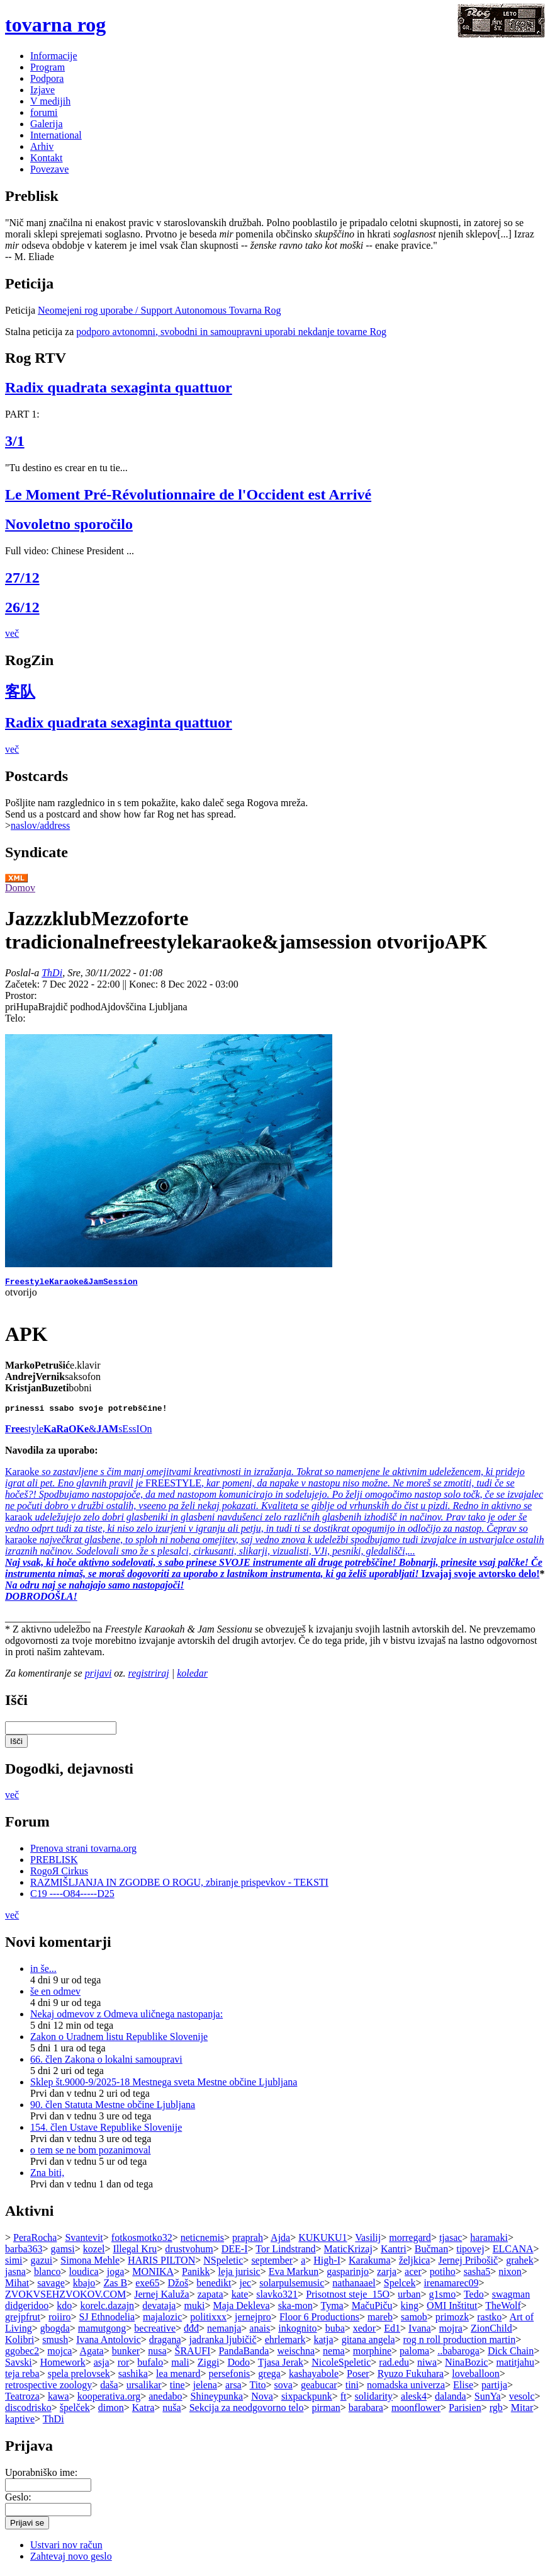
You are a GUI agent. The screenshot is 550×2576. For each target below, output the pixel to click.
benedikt (213, 2286)
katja (324, 2343)
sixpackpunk (306, 2400)
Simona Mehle (90, 2264)
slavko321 (277, 2298)
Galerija (46, 123)
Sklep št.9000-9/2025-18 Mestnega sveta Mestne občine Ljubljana (163, 2085)
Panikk (196, 2275)
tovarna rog (55, 24)
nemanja (224, 2332)
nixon (509, 2275)
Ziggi (209, 2366)
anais (259, 2332)
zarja (386, 2275)
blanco (47, 2275)
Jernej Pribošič (468, 2264)
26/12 (22, 607)
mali (180, 2366)
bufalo (150, 2366)
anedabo (165, 2400)
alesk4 (414, 2400)
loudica (84, 2275)
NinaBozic (466, 2366)
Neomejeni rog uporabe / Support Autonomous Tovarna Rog (159, 310)
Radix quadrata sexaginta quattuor (118, 387)
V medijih (50, 101)
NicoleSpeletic (341, 2366)
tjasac (450, 2241)
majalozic (162, 2320)
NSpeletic (223, 2264)
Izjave (42, 89)
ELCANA (513, 2252)
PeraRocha (35, 2241)
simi (14, 2264)
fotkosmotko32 (141, 2241)
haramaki (489, 2241)
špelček (75, 2411)
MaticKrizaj (348, 2252)
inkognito (297, 2332)
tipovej (470, 2252)
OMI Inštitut (452, 2309)
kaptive (20, 2422)
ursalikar (144, 2388)
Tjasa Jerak (280, 2366)
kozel (94, 2252)
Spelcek (400, 2286)
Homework (63, 2366)
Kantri (394, 2252)
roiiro (59, 2320)
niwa (427, 2366)
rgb (496, 2411)
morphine (372, 2354)
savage (51, 2286)
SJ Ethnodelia (107, 2320)
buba (335, 2332)
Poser (358, 2377)
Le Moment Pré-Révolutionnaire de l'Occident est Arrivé (188, 494)
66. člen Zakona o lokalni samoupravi (106, 2063)
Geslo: (18, 2500)
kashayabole (314, 2377)
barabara (366, 2411)
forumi (44, 112)
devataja (159, 2309)
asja (101, 2366)
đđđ (191, 2332)
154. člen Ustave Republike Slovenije (106, 2131)
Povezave (49, 169)
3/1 (15, 441)
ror (124, 2366)
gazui (42, 2264)
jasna (15, 2275)
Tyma (331, 2309)
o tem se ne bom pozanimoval (90, 2153)
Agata (91, 2354)
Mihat (17, 2286)
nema (334, 2354)
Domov (20, 887)
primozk (452, 2320)
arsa (233, 2388)
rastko (489, 2320)
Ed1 (392, 2332)
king (409, 2309)
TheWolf (502, 2309)
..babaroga (458, 2354)
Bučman (431, 2252)
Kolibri (19, 2343)
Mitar (522, 2411)
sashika (133, 2377)
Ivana (419, 2332)
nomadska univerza (406, 2388)
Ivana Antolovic (108, 2343)
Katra (143, 2411)
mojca (59, 2354)
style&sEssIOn (78, 1432)
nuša (171, 2411)
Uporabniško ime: (41, 2476)
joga (116, 2275)
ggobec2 (22, 2354)
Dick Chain (511, 2354)
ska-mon (295, 2309)
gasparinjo (348, 2275)
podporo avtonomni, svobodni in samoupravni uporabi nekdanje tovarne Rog (231, 331)
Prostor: (21, 995)
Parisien (465, 2411)
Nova (262, 2400)
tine (177, 2388)
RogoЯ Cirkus (59, 1874)
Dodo (238, 2366)
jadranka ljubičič (223, 2343)
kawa (58, 2400)
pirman (325, 2411)
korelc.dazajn (107, 2309)
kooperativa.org (109, 2400)
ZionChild (491, 2332)
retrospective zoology (48, 2388)
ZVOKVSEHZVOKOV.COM (65, 2298)
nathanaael (353, 2286)
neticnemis (202, 2241)
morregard (410, 2241)
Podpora (47, 78)
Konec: (144, 984)
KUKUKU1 (322, 2241)
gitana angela (368, 2343)
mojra (451, 2332)
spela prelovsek (79, 2377)
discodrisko (28, 2411)
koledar (192, 1677)
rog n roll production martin (459, 2343)
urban (409, 2298)
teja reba (22, 2377)
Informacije (53, 55)
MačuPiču (372, 2309)
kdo (64, 2309)
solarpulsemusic (291, 2286)
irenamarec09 (451, 2286)
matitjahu (515, 2366)
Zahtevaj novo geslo (71, 2560)
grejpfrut (22, 2320)
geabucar (319, 2388)
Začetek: (23, 984)
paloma (414, 2354)
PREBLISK (54, 1863)
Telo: (15, 1018)
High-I (326, 2264)
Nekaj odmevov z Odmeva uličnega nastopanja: (126, 2017)
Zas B (115, 2286)
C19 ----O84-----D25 (72, 1897)
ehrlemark (285, 2343)
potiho (443, 2275)
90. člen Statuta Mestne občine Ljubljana (112, 2108)
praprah (247, 2241)
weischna (296, 2354)
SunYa (487, 2400)
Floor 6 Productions (319, 2320)
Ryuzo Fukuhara (411, 2377)
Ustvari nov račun (66, 2548)
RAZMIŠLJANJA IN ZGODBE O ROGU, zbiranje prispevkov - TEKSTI (179, 1886)
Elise (463, 2388)
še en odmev (55, 1995)
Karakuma (370, 2264)
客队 (20, 691)
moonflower (416, 2411)
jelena (205, 2388)
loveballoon (476, 2377)
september (272, 2264)
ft (343, 2400)
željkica (414, 2264)
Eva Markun (294, 2275)
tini (352, 2388)
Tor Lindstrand (285, 2252)
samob (414, 2320)
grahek (520, 2264)
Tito (257, 2388)
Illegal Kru (135, 2252)
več (12, 633)
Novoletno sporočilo (69, 524)
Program (47, 67)
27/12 (22, 577)
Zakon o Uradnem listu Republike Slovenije (119, 2040)
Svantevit (84, 2241)
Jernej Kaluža (161, 2298)
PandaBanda (243, 2354)
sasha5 (477, 2275)
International (56, 135)
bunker (126, 2354)
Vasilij (368, 2241)
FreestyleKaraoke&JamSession (71, 1283)
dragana (165, 2343)
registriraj (148, 1677)
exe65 (147, 2286)
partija (494, 2388)
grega (269, 2377)
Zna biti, (47, 2176)
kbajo (84, 2286)
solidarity (374, 2400)
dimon (111, 2411)
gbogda (55, 2332)
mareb (380, 2320)
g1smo (442, 2298)
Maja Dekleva (241, 2309)
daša (109, 2388)
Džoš (177, 2286)
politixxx (208, 2320)
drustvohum (189, 2252)
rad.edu (394, 2366)
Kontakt (46, 157)
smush (55, 2343)
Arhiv (41, 146)
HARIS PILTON (161, 2264)
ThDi (52, 972)
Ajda (280, 2241)
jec (245, 2286)
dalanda (450, 2400)
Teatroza (22, 2400)
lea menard (178, 2377)
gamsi (63, 2252)
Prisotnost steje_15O (348, 2298)
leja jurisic (239, 2275)
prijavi (98, 1677)
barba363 (24, 2252)
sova (283, 2388)
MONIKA (153, 2275)
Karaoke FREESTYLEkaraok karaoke (274, 1526)
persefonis (229, 2377)
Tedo (474, 2298)
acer (413, 2275)
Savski (18, 2366)
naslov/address (40, 825)
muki (194, 2309)
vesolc (522, 2400)
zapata (210, 2298)
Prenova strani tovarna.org (83, 1852)
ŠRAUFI (193, 2354)
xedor (364, 2332)
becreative (155, 2332)
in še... (43, 1972)
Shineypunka (217, 2400)
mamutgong (102, 2332)
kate (240, 2298)
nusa (157, 2354)
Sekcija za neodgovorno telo (246, 2411)
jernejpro (253, 2320)
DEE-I (235, 2252)
